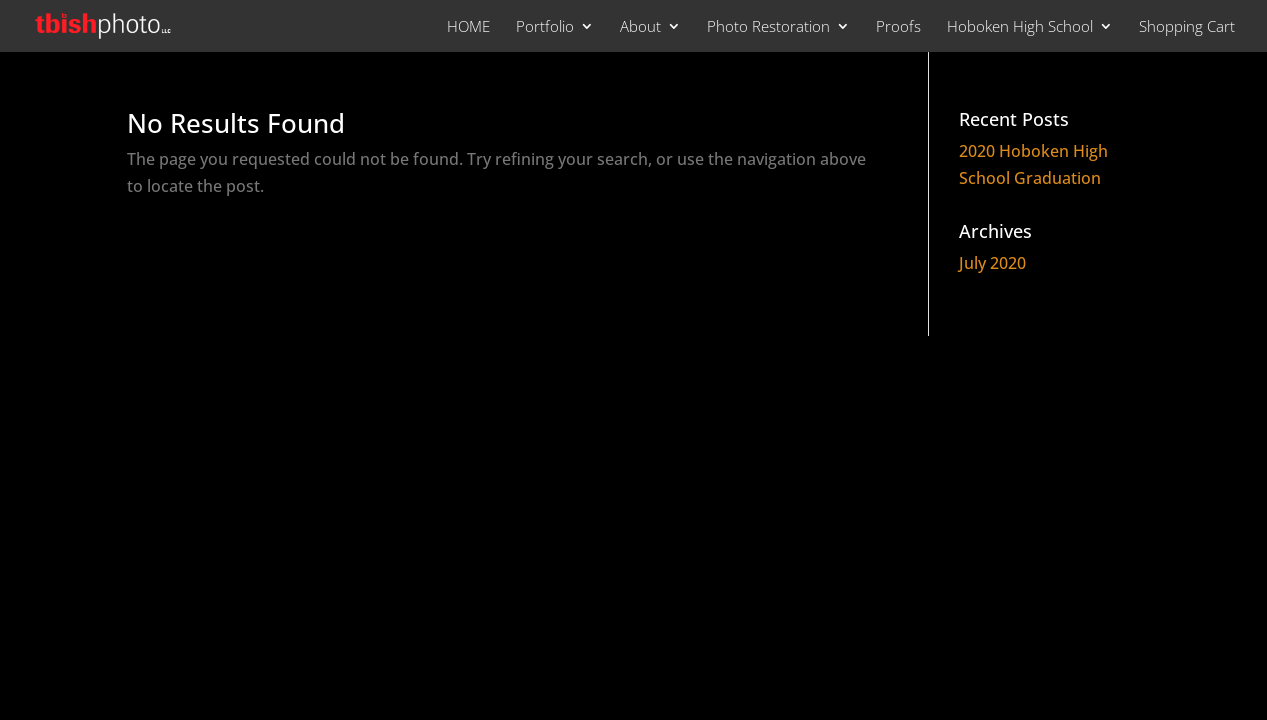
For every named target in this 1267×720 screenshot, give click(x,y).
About (640, 27)
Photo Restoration (768, 27)
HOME (468, 27)
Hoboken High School (1020, 27)
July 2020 (992, 263)
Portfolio (545, 27)
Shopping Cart (1187, 27)
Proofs (898, 27)
